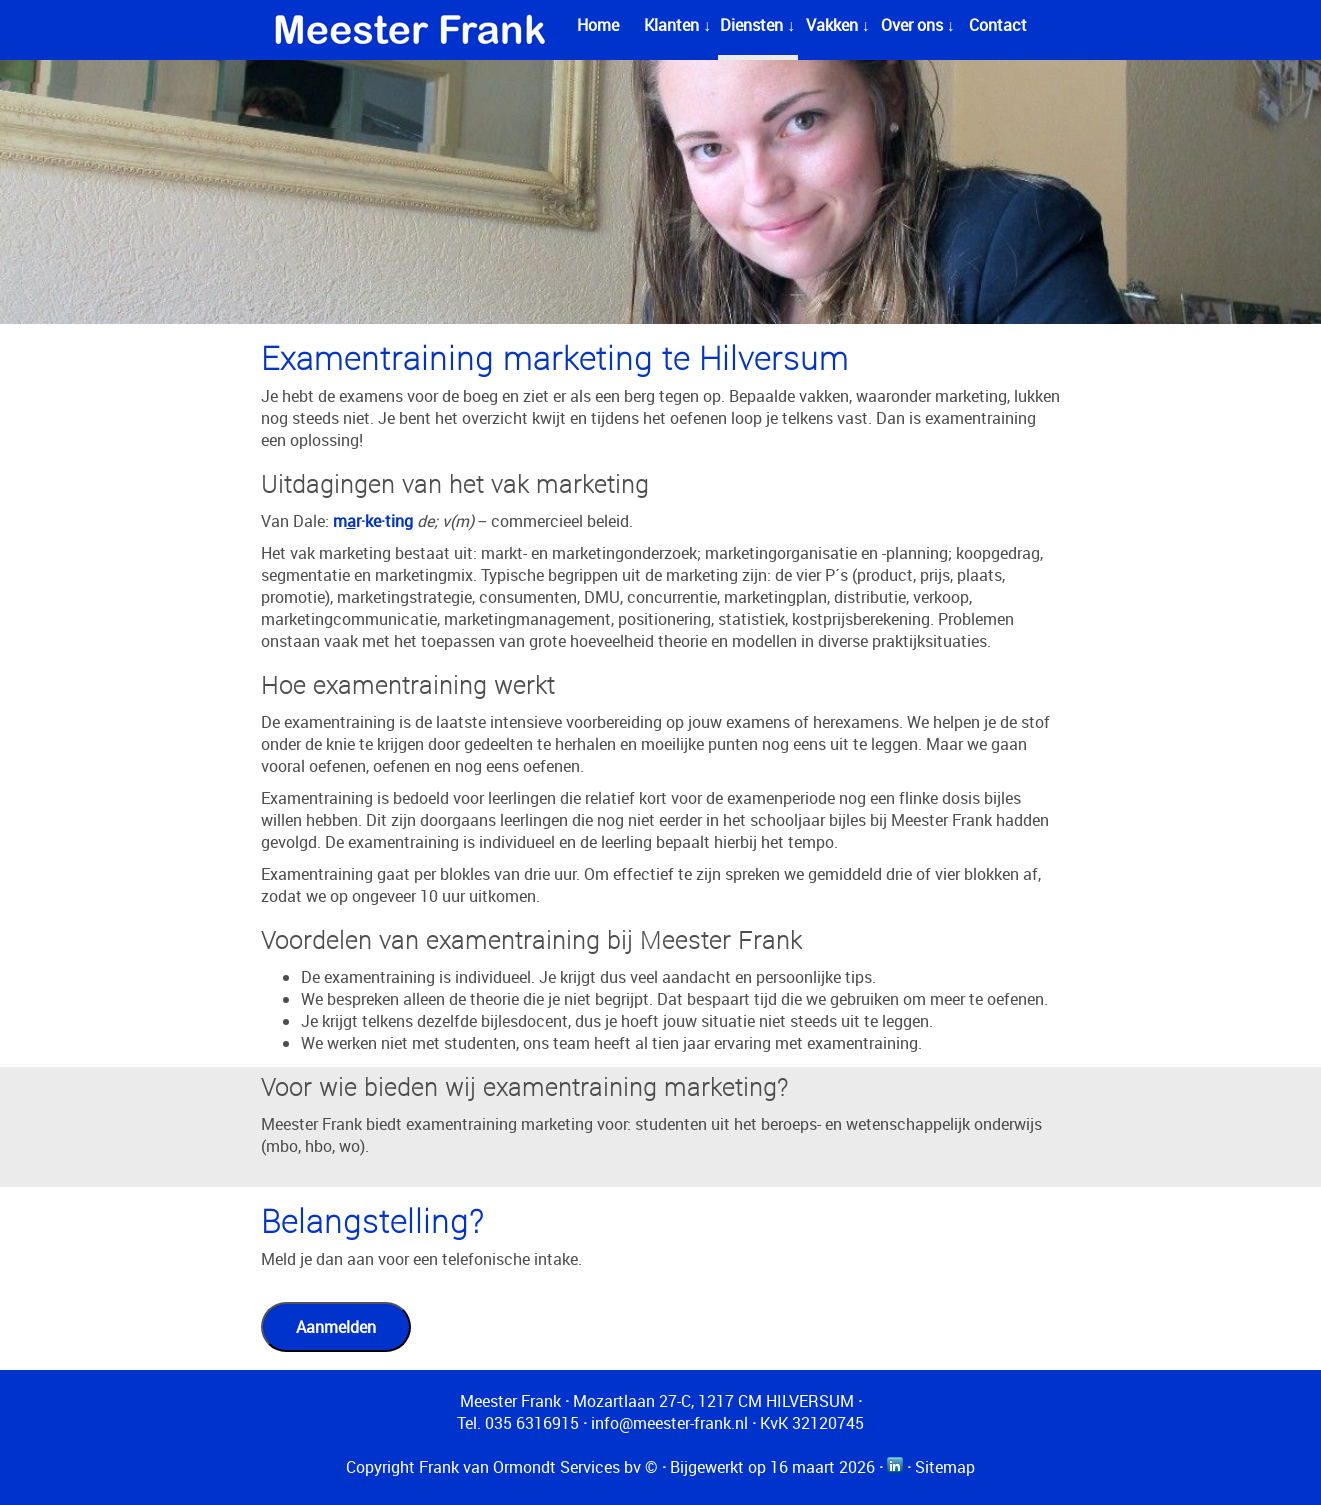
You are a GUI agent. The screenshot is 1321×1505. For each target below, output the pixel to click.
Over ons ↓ (918, 25)
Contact (998, 25)
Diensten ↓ (757, 25)
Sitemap (945, 1467)
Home (598, 25)
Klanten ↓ (677, 25)
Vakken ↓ (838, 25)
